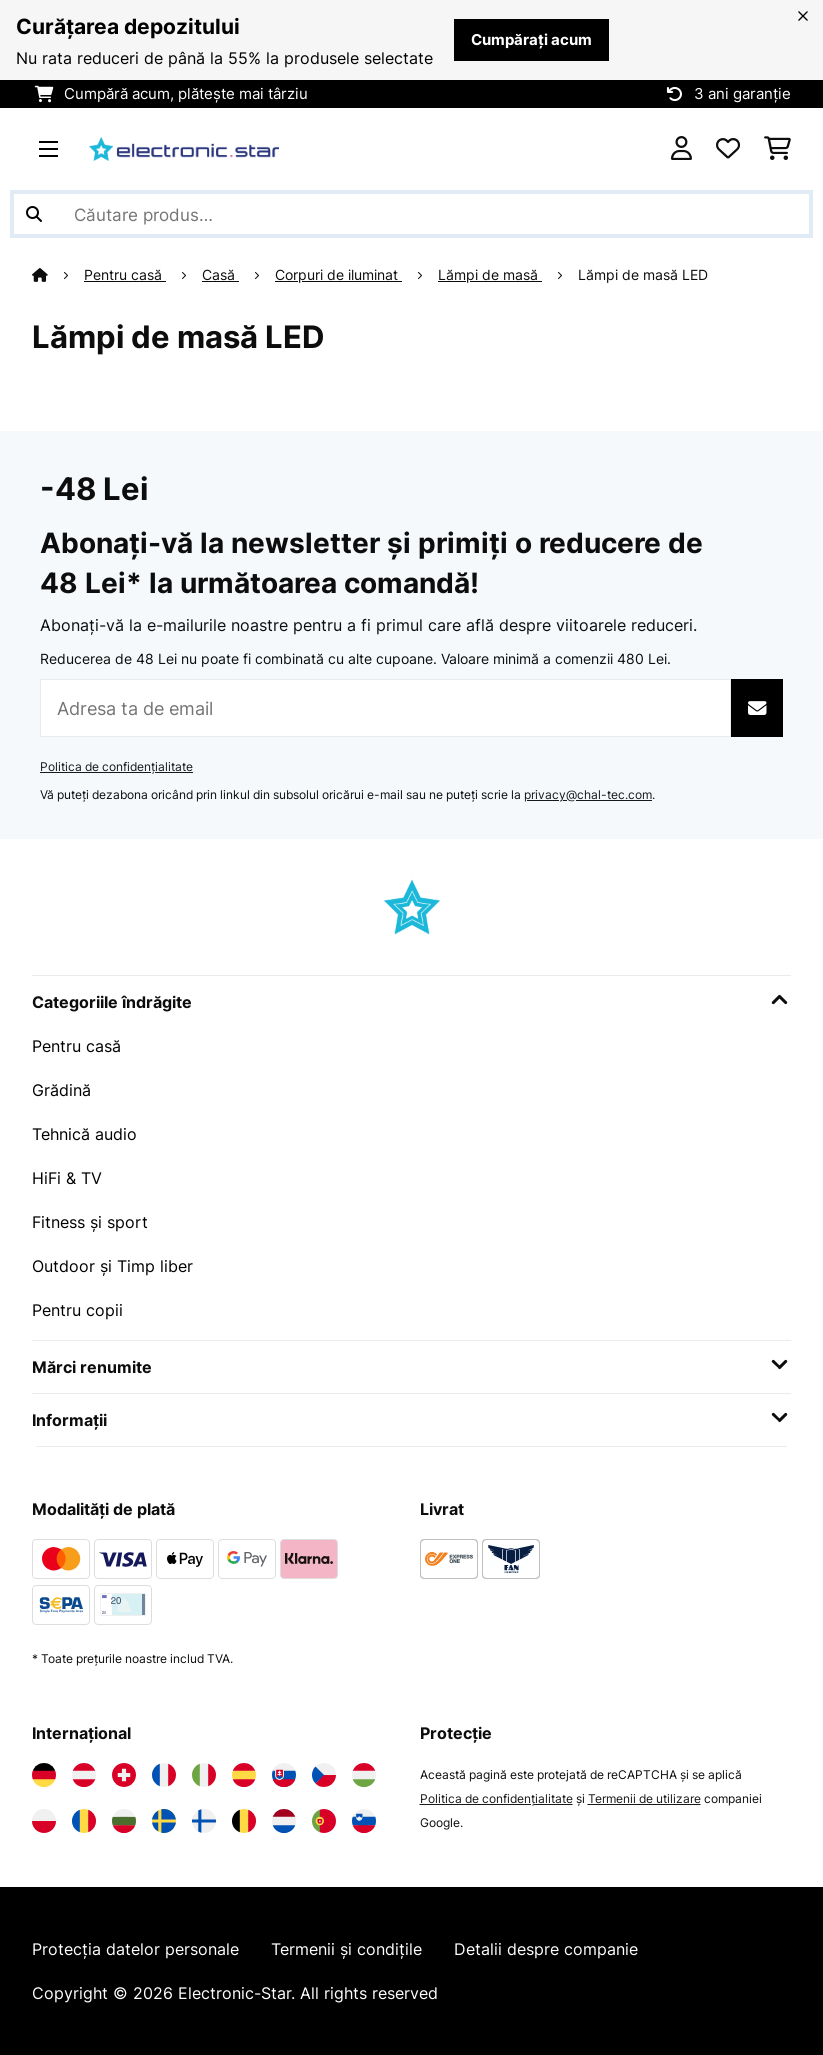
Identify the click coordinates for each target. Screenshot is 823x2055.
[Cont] (681, 149)
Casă (220, 275)
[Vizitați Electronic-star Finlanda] (204, 1821)
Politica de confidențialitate (116, 766)
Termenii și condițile (346, 1949)
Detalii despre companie (546, 1949)
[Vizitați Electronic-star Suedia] (164, 1821)
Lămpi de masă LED (645, 275)
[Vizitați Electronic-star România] (84, 1821)
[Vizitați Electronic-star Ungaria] (364, 1775)
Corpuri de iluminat (338, 275)
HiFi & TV (67, 1178)
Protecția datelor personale (135, 1949)
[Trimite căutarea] (34, 214)
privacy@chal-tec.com (588, 794)
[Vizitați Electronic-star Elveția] (124, 1775)
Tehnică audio (84, 1134)
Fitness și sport (90, 1222)
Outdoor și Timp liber (112, 1266)
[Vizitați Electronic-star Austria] (84, 1775)
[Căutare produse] (411, 214)
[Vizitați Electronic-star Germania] (44, 1775)
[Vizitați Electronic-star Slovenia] (364, 1821)
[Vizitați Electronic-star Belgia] (244, 1821)
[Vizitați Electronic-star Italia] (204, 1775)
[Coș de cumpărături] (777, 149)
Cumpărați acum (531, 40)
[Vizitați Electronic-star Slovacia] (284, 1775)
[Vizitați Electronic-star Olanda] (284, 1821)
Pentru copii (77, 1310)
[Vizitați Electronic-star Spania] (244, 1775)
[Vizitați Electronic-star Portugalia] (324, 1821)
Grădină (61, 1090)
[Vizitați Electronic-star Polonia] (44, 1821)
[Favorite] (728, 149)
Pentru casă (125, 275)
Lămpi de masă (490, 275)
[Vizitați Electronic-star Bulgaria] (124, 1821)
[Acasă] (58, 275)
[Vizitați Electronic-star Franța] (164, 1775)
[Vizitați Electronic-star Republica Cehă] (324, 1775)
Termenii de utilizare (644, 1798)
